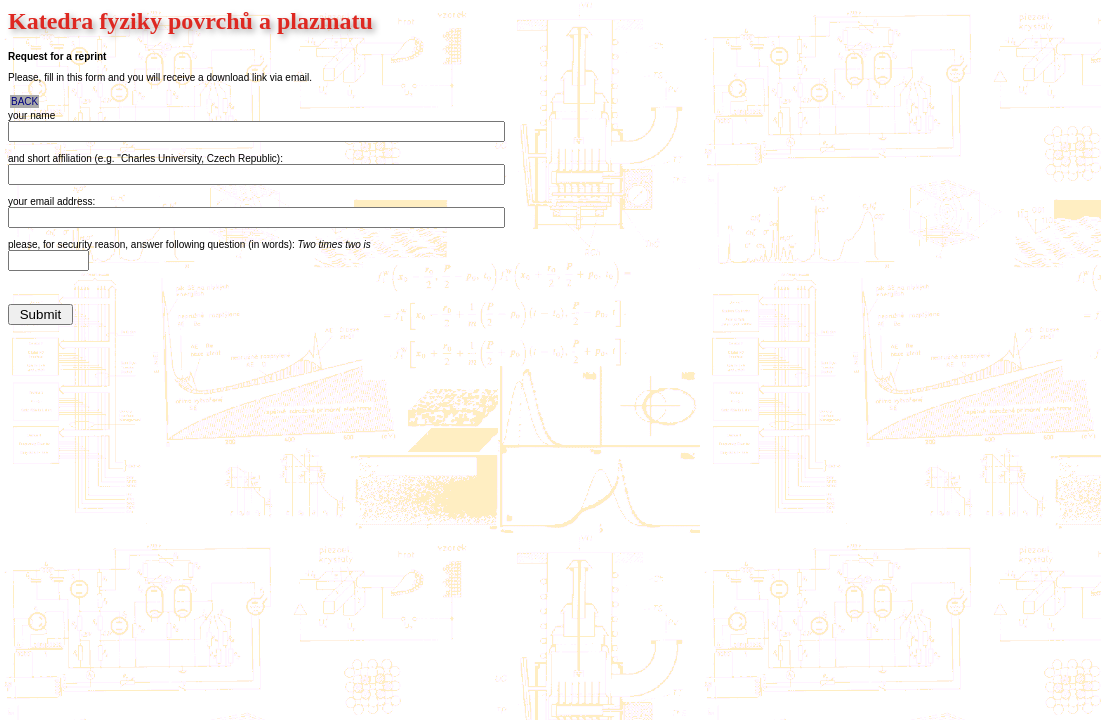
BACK (24, 101)
